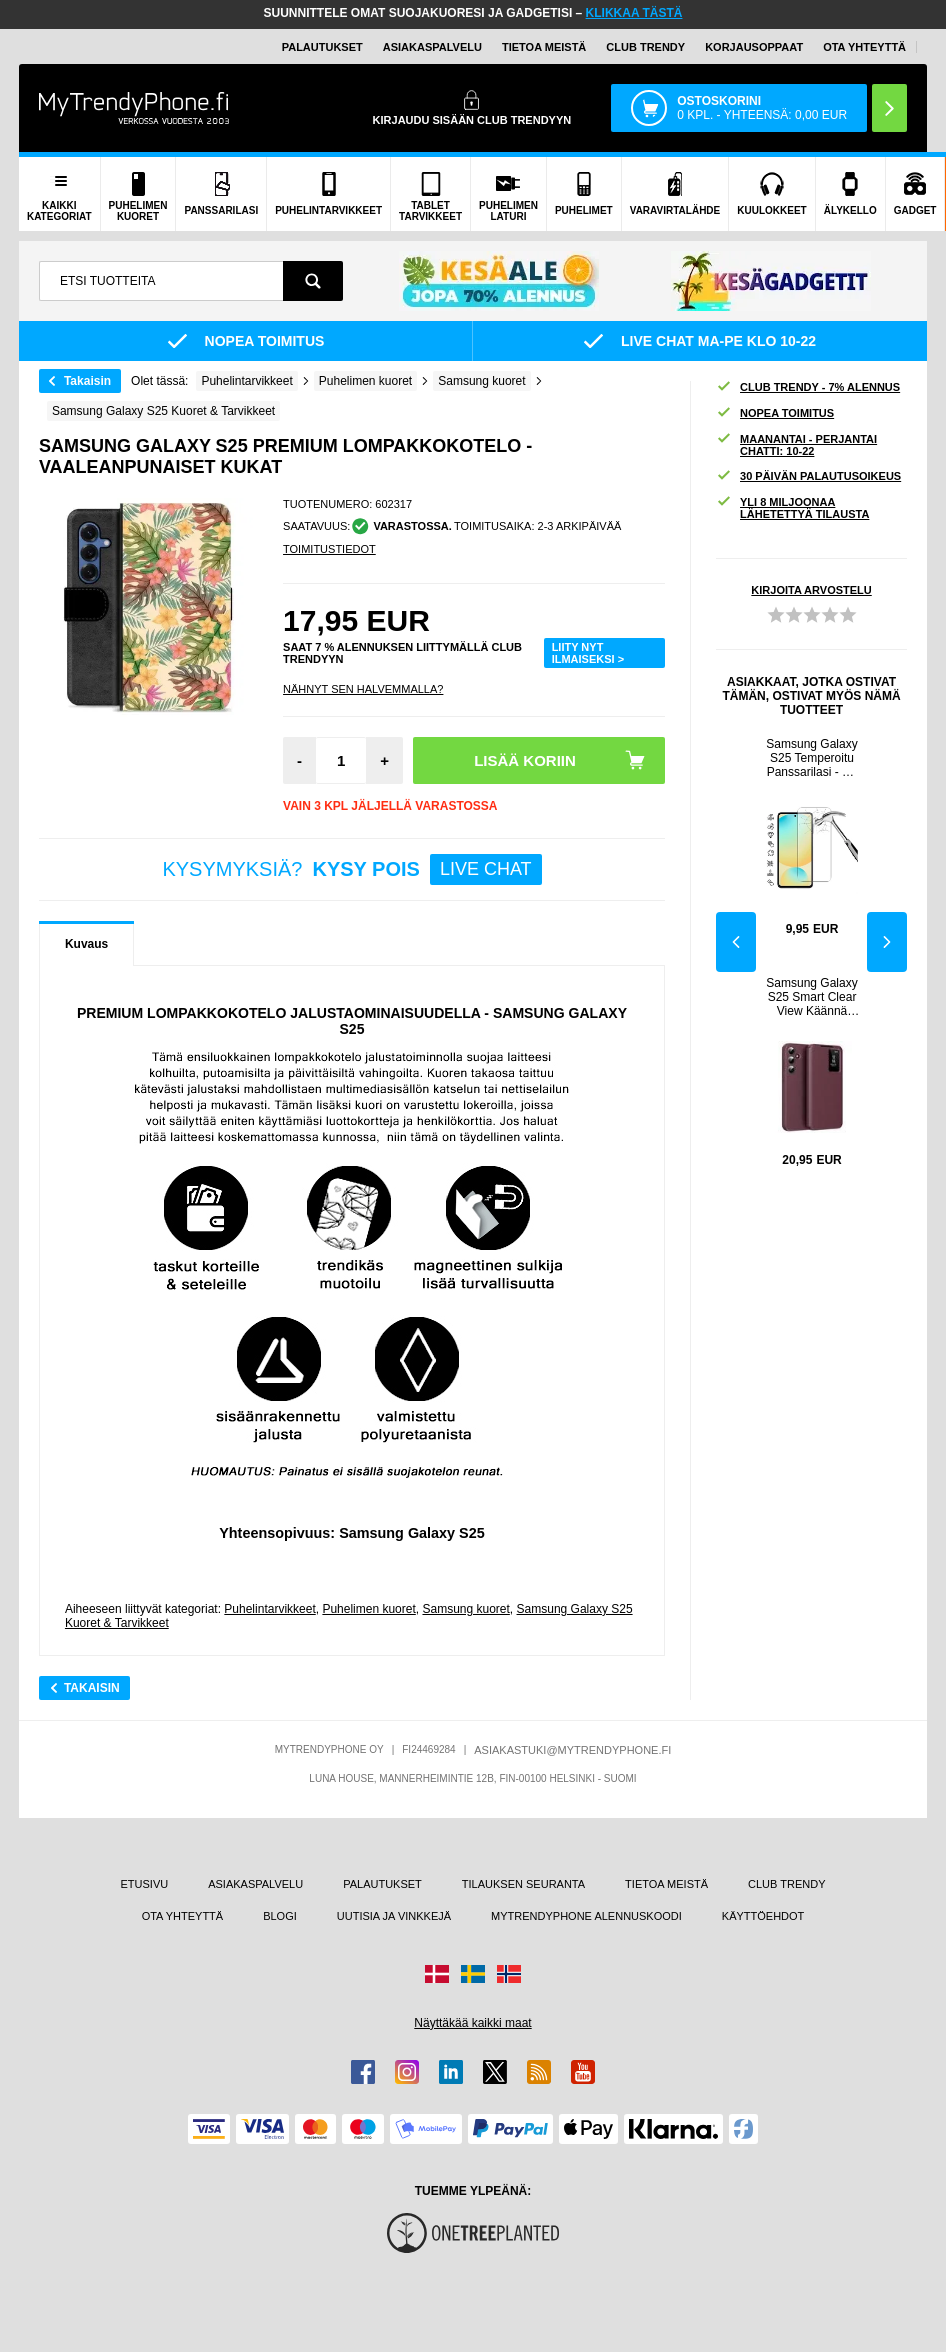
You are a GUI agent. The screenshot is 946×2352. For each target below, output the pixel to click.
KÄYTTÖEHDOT (763, 1916)
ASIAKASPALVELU (432, 47)
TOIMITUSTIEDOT (329, 549)
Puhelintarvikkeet (269, 1609)
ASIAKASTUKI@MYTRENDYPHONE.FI (572, 1750)
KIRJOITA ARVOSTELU (811, 590)
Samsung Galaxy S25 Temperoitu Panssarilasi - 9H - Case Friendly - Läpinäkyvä (811, 758)
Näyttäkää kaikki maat (472, 2023)
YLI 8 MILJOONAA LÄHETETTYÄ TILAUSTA (792, 508)
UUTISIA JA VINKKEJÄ (394, 1916)
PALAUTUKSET (322, 47)
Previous (736, 942)
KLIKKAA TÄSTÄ (634, 13)
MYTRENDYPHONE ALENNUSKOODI (586, 1916)
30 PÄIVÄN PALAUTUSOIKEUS (808, 476)
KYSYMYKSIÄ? (351, 869)
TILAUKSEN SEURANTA (523, 1884)
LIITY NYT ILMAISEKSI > (588, 653)
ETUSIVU (145, 1884)
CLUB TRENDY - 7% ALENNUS (808, 387)
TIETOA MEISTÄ (544, 47)
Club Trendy (645, 47)
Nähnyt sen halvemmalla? (363, 689)
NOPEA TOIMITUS (775, 413)
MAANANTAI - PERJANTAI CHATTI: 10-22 (796, 445)
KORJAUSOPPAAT (754, 47)
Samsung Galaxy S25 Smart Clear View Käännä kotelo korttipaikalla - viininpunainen (811, 997)
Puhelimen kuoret (368, 1609)
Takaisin (87, 381)
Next (887, 942)
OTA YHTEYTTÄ (864, 47)
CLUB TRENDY (786, 1884)
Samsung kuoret (465, 1609)
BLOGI (280, 1916)
